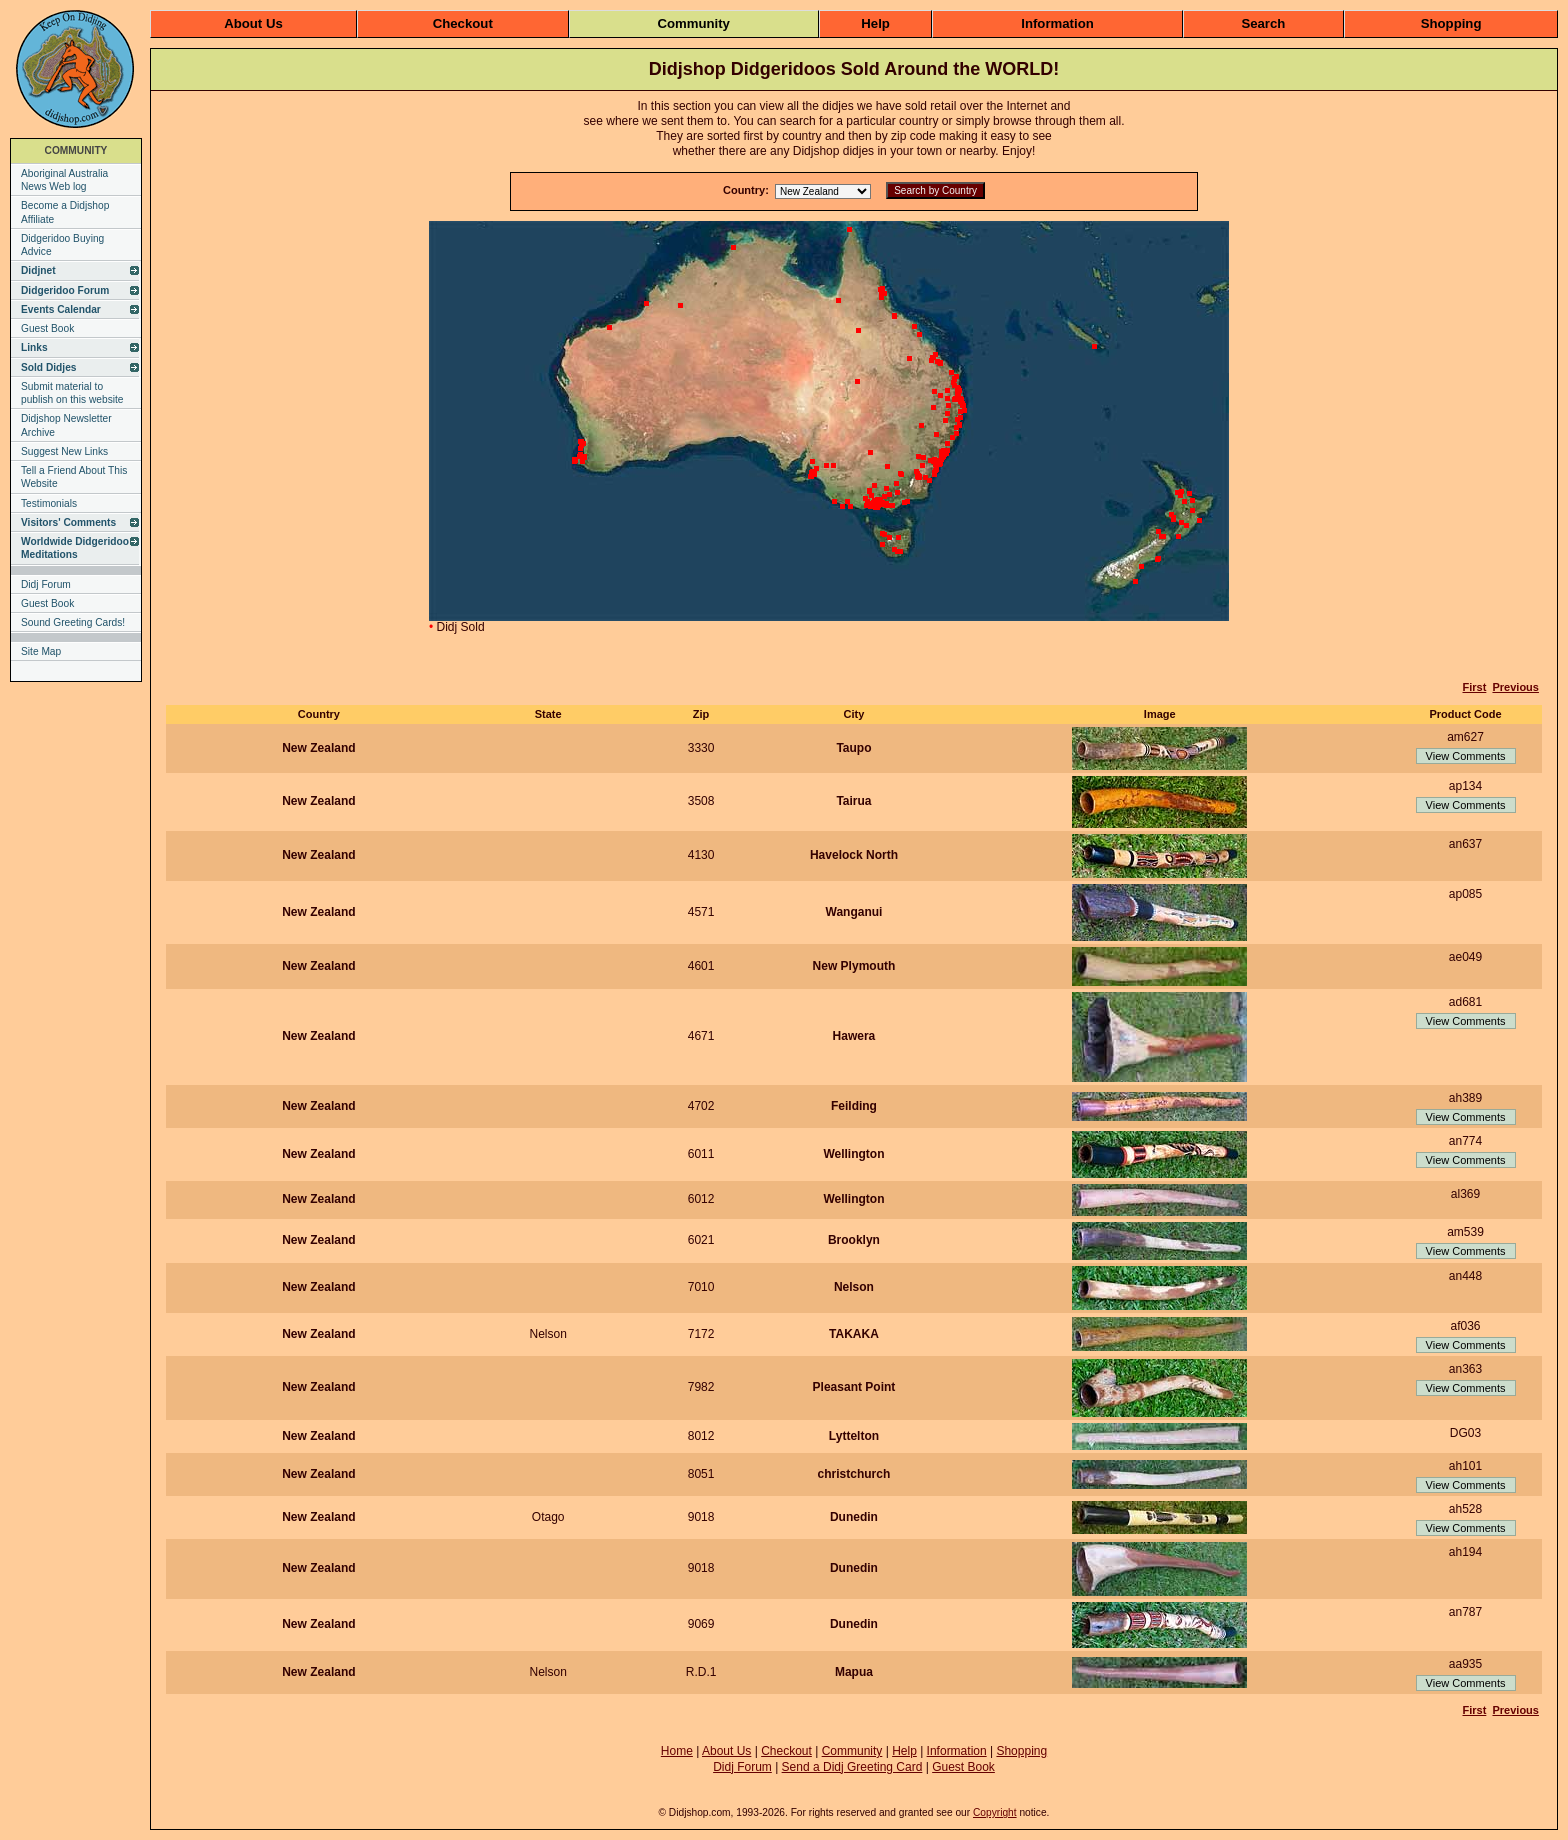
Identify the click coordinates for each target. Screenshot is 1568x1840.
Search (1263, 23)
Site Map (41, 651)
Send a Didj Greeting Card (852, 1767)
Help (875, 23)
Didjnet (38, 270)
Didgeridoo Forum (65, 290)
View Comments (1466, 756)
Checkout (463, 23)
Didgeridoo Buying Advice (62, 245)
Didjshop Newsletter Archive (66, 425)
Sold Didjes (48, 367)
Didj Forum (46, 584)
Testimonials (49, 503)
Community (693, 23)
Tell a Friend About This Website (74, 477)
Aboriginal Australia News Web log (64, 180)
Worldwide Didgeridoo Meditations (75, 548)
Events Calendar (61, 309)
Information (1057, 23)
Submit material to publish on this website (72, 393)
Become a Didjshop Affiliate (65, 212)
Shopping (1451, 23)
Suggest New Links (64, 451)
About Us (253, 23)
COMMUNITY (76, 150)
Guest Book (47, 328)
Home (677, 1751)
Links (34, 347)
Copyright (995, 1812)
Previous (1515, 687)
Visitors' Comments (68, 522)
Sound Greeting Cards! (73, 622)
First (1475, 687)
